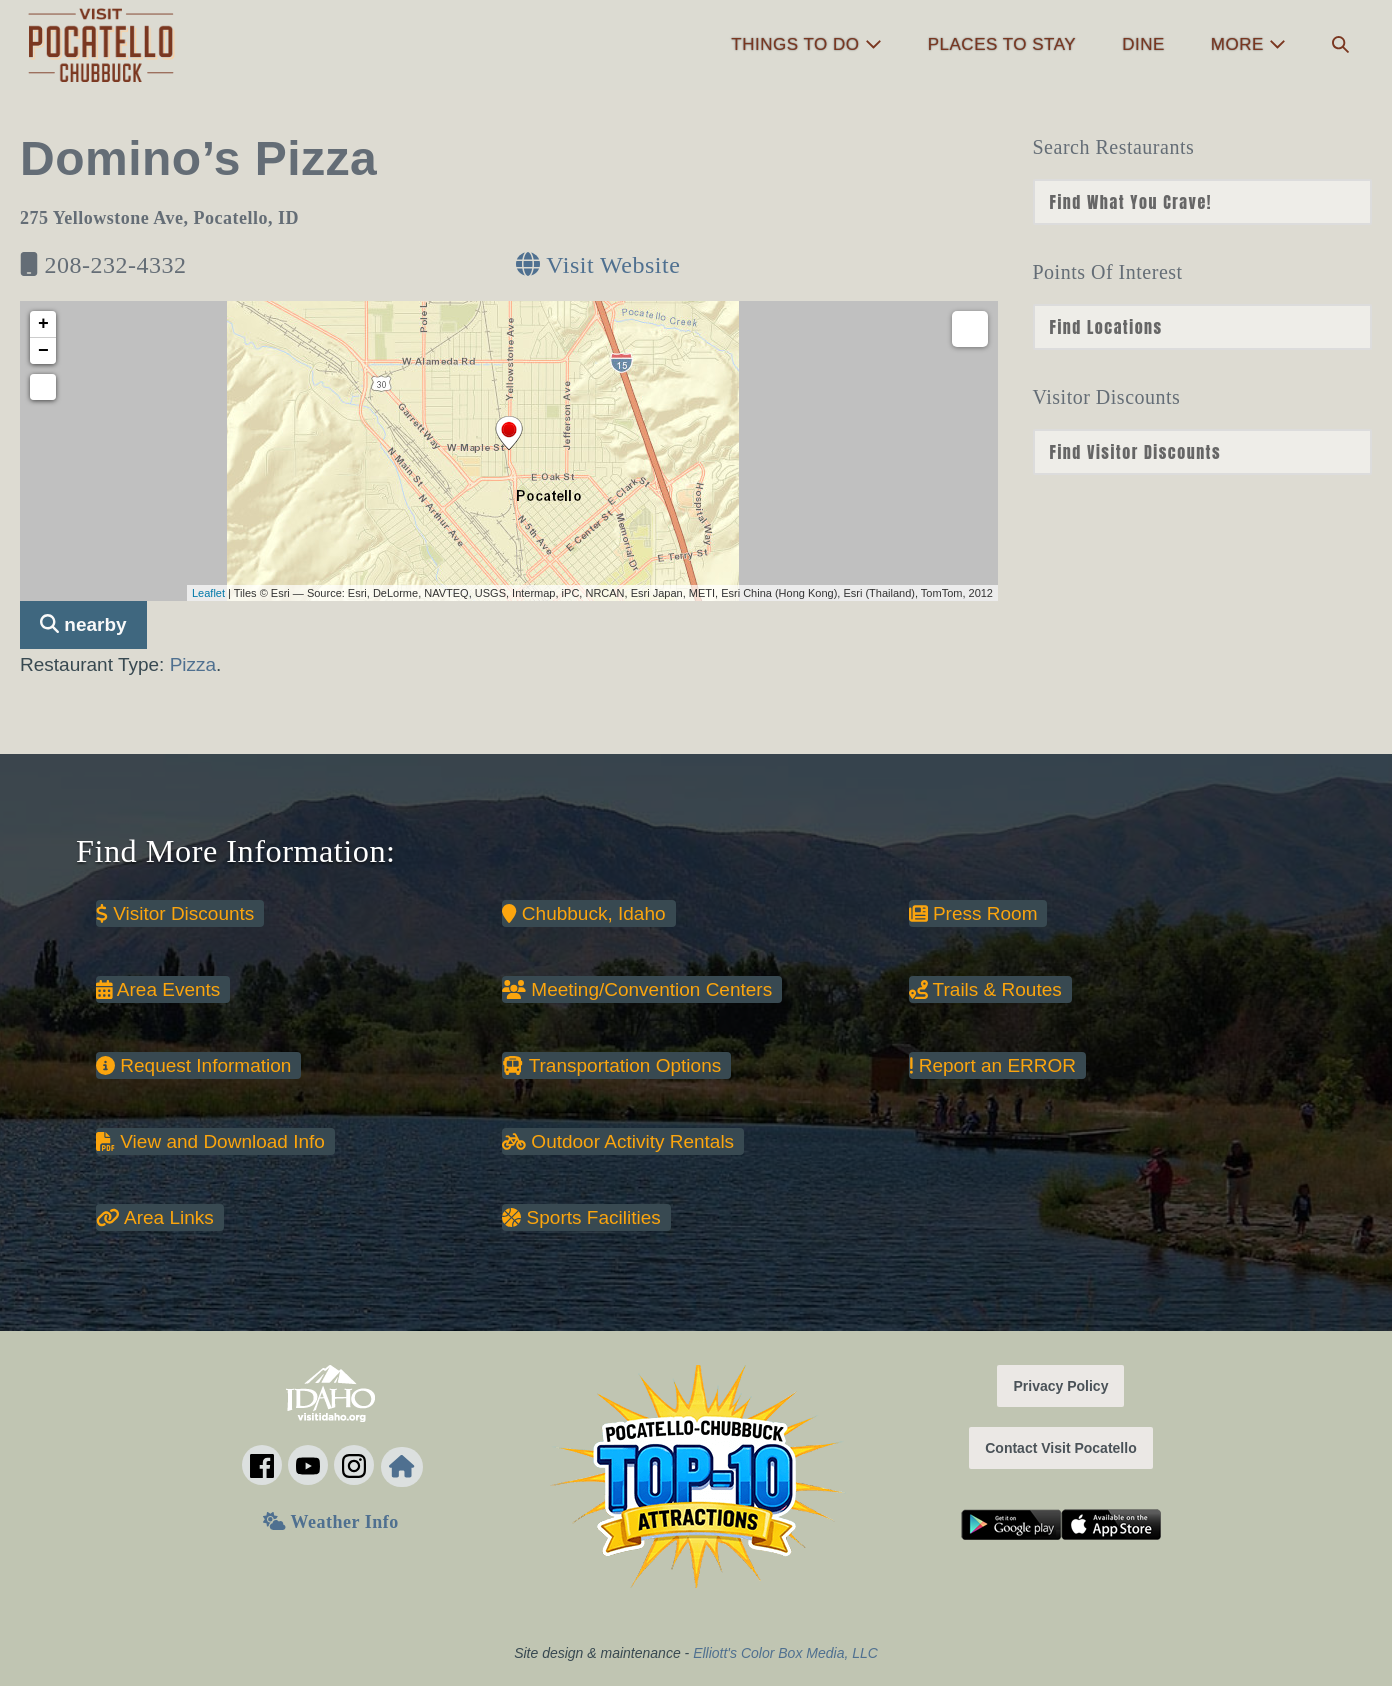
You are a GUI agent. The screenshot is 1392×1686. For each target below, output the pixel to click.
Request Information (193, 1065)
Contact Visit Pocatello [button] (1060, 1448)
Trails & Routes (985, 989)
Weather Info (330, 1522)
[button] (1340, 45)
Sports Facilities (581, 1217)
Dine (1143, 44)
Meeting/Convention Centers (637, 989)
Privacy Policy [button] (1060, 1386)
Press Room (973, 913)
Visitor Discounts (175, 913)
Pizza (193, 664)
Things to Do (806, 44)
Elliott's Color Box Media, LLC (785, 1653)
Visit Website (598, 265)
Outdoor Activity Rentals (618, 1141)
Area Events (158, 989)
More (1248, 44)
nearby (83, 624)
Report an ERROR (992, 1065)
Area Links (155, 1217)
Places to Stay (1002, 44)
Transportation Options (611, 1065)
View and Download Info (210, 1141)
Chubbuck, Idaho (583, 913)
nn (1202, 202)
